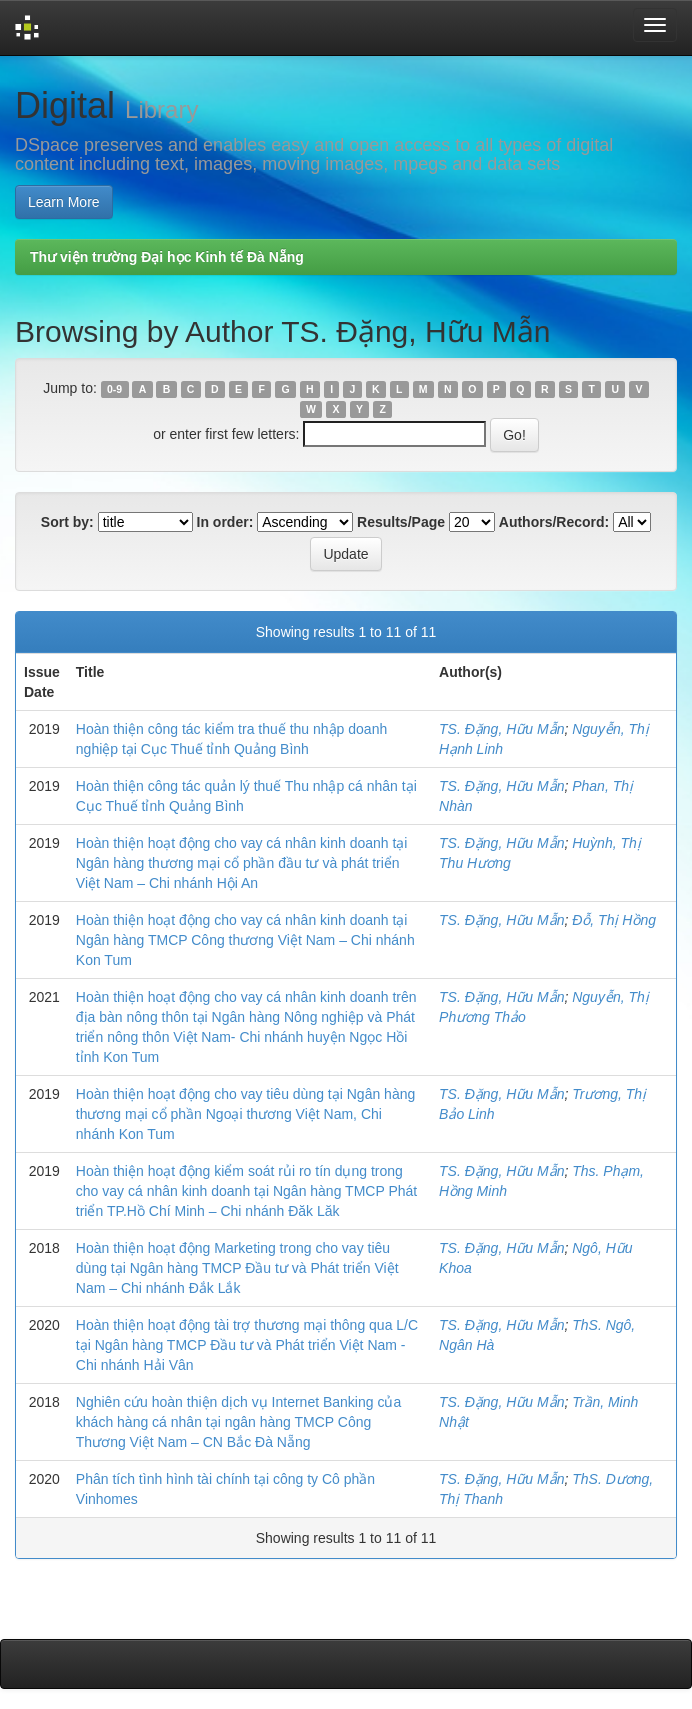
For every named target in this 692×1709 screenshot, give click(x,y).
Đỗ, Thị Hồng (614, 920)
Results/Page (401, 522)
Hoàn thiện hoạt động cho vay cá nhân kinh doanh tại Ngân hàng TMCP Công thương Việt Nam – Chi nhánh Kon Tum (245, 940)
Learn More (64, 202)
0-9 (114, 389)
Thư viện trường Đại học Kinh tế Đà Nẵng (167, 257)
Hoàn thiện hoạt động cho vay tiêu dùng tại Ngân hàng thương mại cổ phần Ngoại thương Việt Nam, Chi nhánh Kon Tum (245, 1114)
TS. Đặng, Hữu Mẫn (501, 729)
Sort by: (67, 522)
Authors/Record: (554, 522)
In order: (225, 522)
